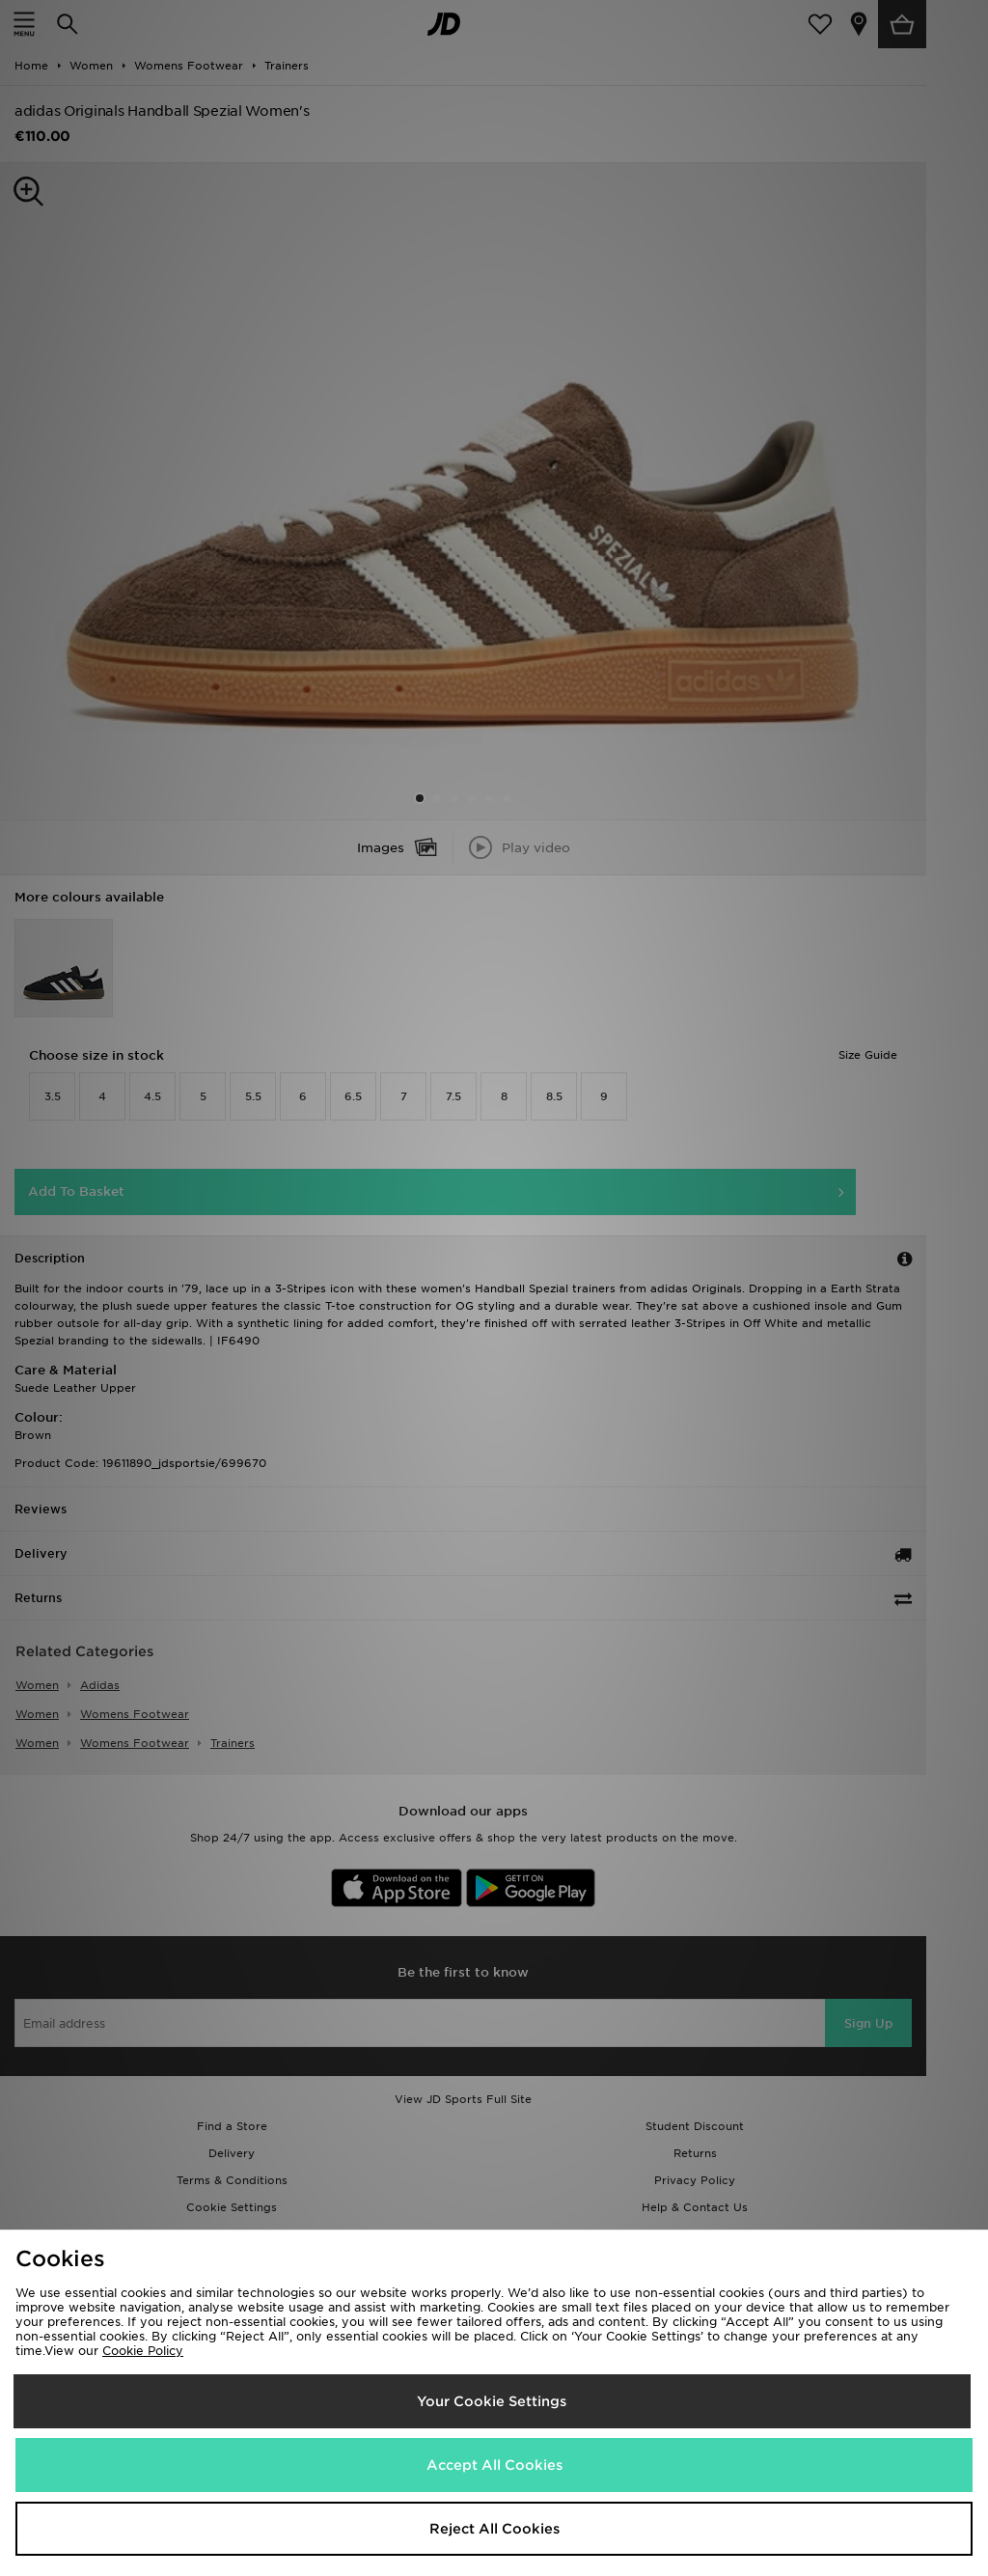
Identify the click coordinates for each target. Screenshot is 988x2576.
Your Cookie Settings (491, 2401)
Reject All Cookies (494, 2528)
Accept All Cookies (494, 2465)
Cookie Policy (142, 2350)
